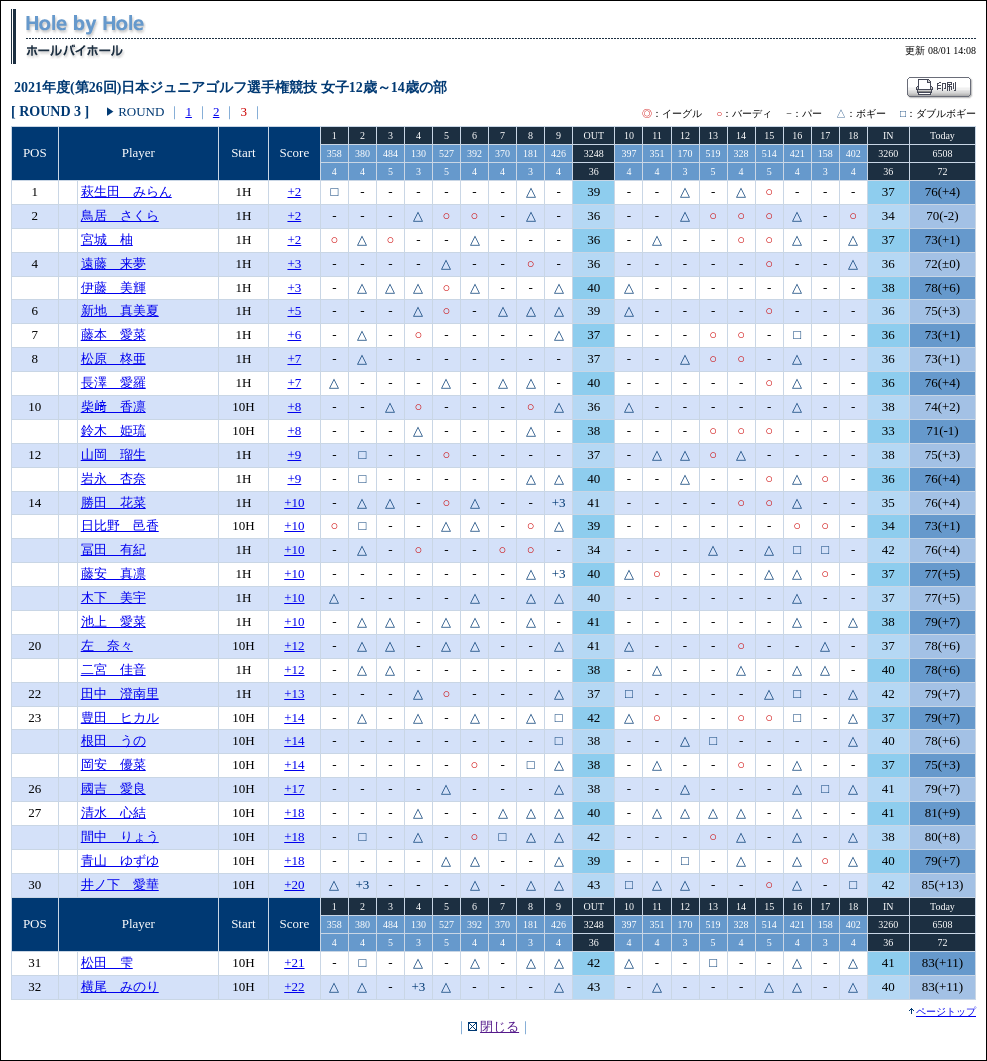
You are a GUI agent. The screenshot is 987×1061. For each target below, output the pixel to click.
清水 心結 (113, 812)
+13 (294, 693)
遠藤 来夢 (113, 263)
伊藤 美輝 (113, 287)
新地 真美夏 (120, 310)
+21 (294, 962)
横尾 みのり (120, 986)
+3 (294, 263)
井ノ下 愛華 (120, 884)
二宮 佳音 (113, 669)
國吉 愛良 (113, 788)
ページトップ (946, 1011)
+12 (294, 645)
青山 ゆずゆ (120, 860)
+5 (294, 310)
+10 (294, 502)
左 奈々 (107, 645)
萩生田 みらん (126, 191)
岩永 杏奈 (113, 478)
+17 (294, 788)
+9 (294, 454)
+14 (294, 717)
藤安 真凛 (113, 573)
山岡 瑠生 (113, 454)
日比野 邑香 (120, 525)
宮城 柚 (107, 239)
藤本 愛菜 (113, 334)
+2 (294, 191)
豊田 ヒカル (120, 717)
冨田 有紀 (113, 549)
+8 (294, 406)
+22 (294, 986)
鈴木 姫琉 (113, 430)
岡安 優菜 (113, 764)
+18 (294, 812)
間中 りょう (120, 836)
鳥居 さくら (120, 215)
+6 (294, 334)
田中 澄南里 (120, 693)
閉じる (499, 1026)
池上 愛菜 (113, 621)
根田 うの (113, 740)
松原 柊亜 (113, 358)
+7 (294, 358)
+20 (294, 884)
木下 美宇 (113, 597)
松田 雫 (107, 962)
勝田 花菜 (113, 502)
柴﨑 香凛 (113, 406)
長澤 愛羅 (113, 382)
